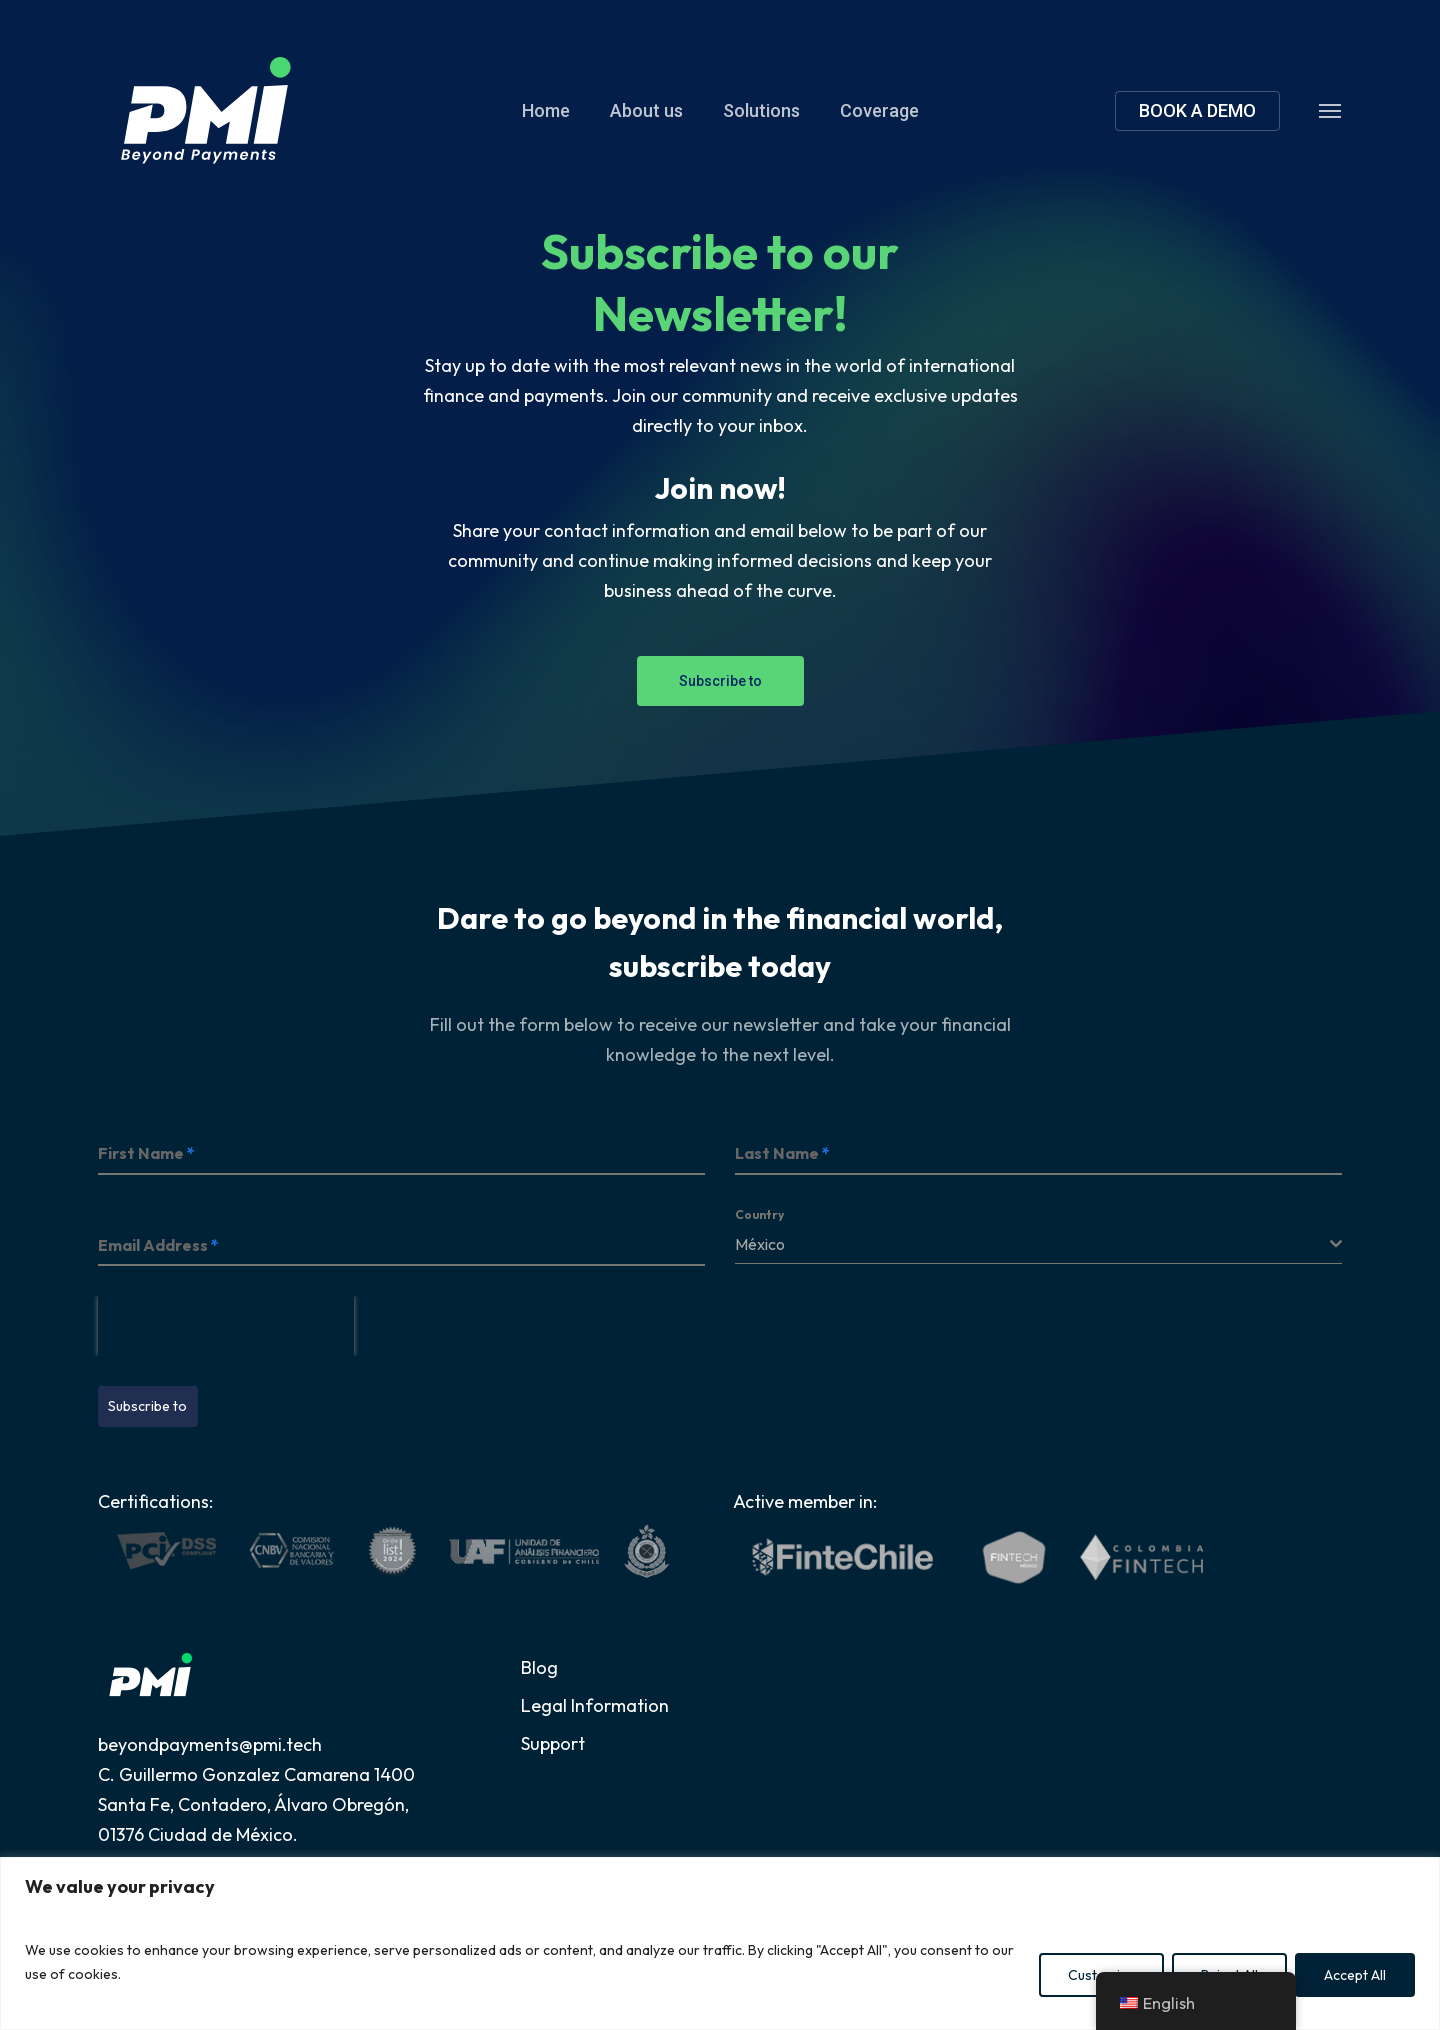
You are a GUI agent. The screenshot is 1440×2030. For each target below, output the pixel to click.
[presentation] (226, 1326)
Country (759, 1214)
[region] (720, 1943)
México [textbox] (760, 1244)
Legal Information (595, 1705)
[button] (1331, 110)
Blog (539, 1667)
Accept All (1355, 1975)
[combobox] (1038, 1244)
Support (553, 1743)
